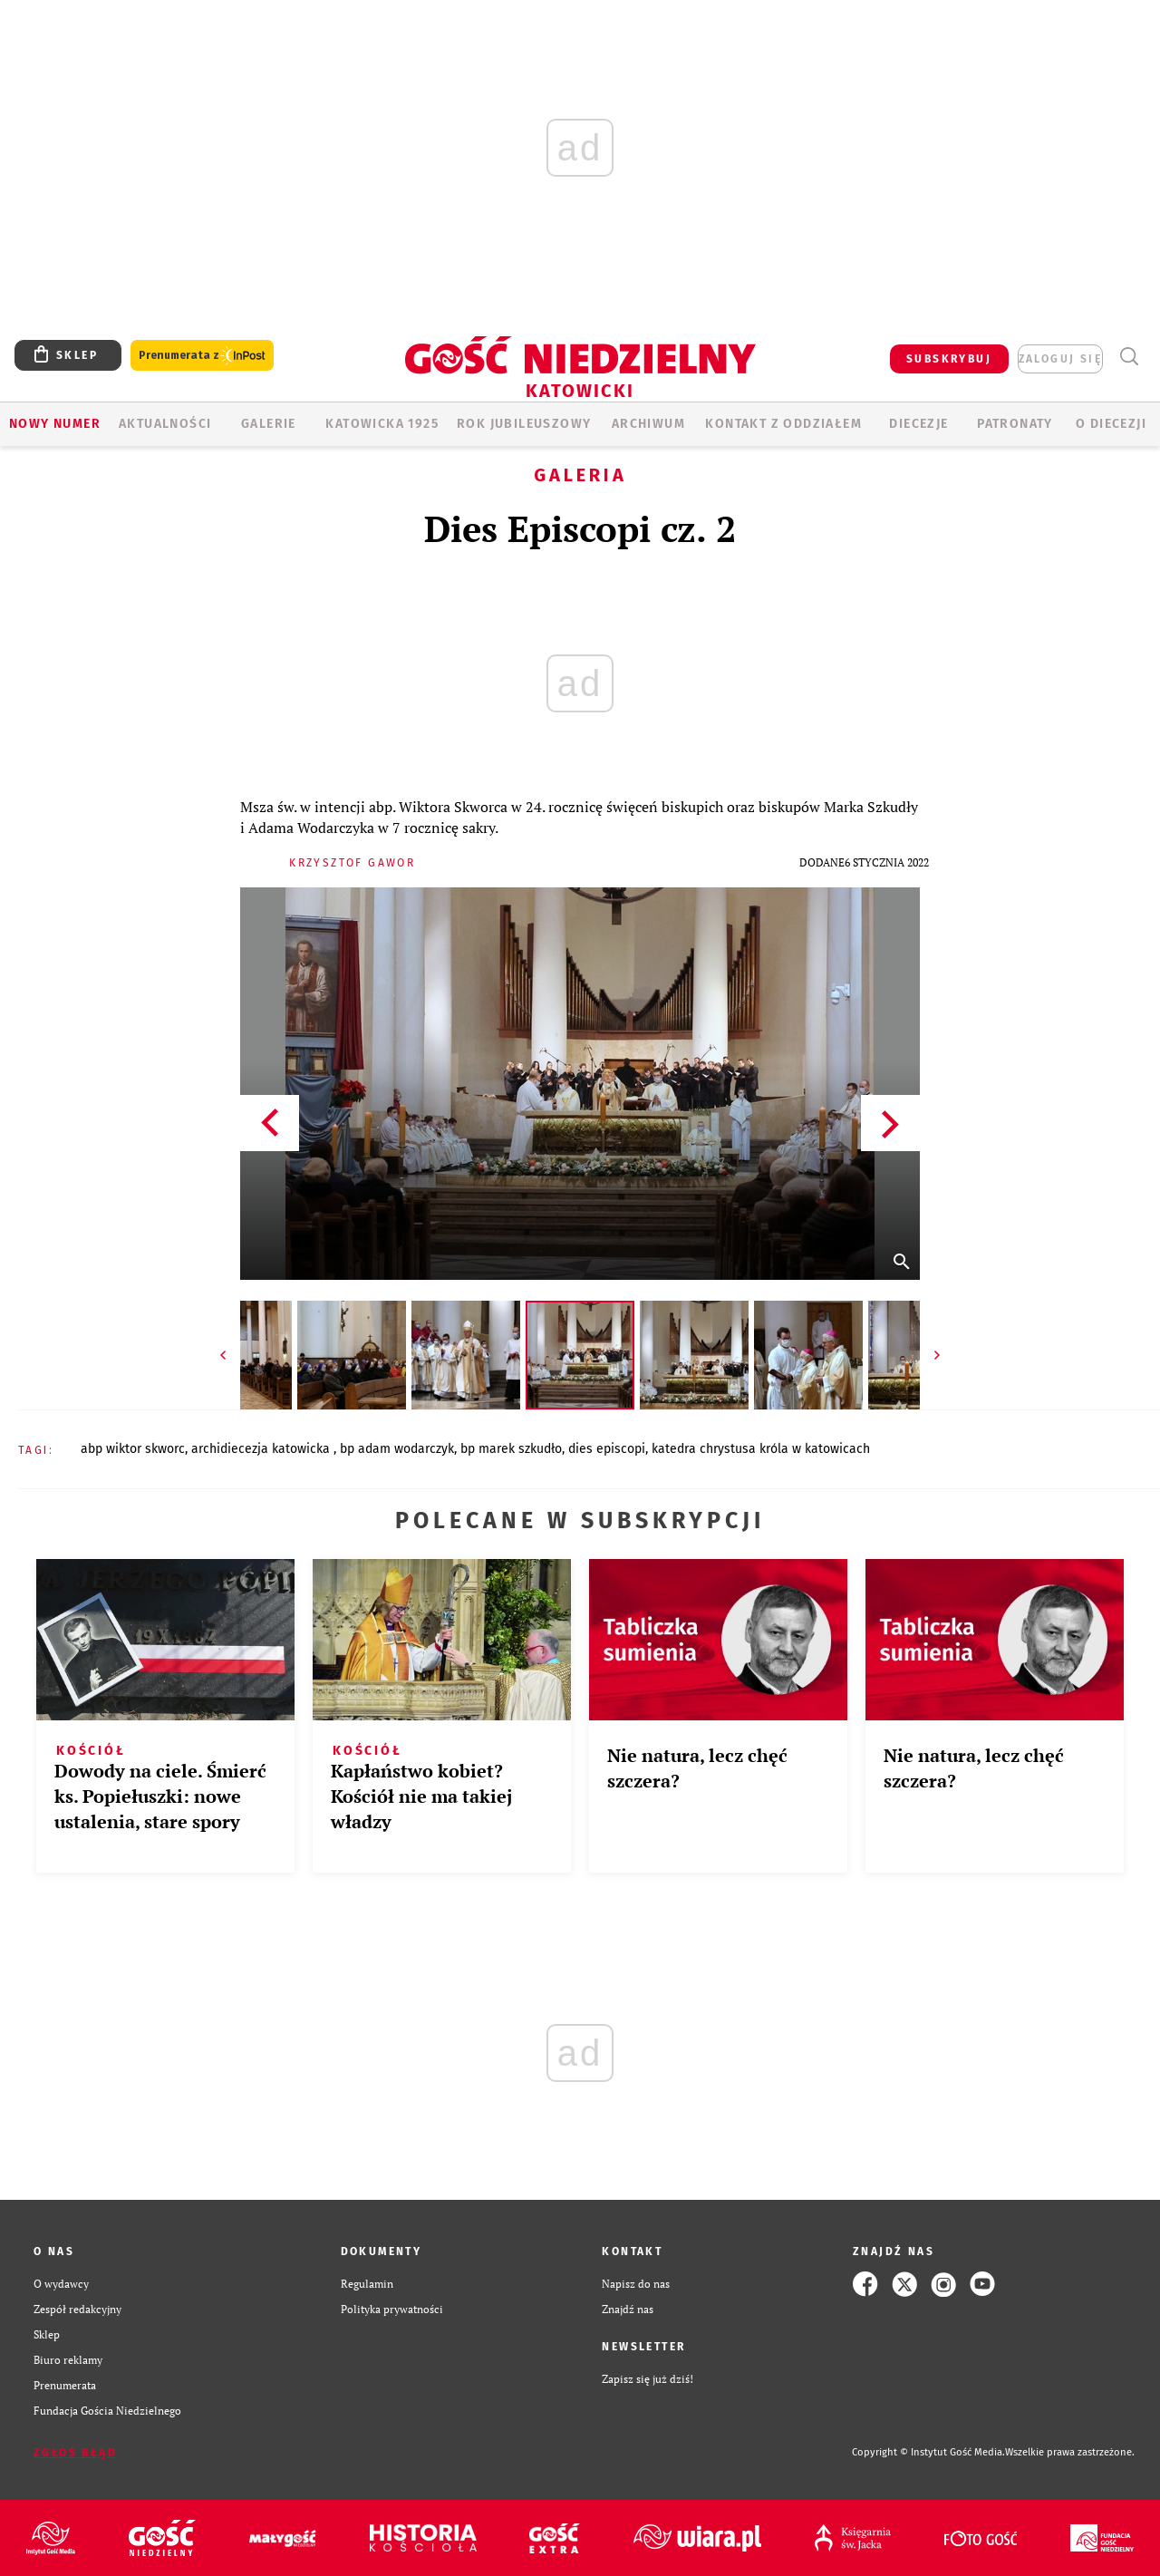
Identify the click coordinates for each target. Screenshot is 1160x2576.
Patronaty (1015, 423)
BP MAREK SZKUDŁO (511, 1449)
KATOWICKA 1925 (382, 423)
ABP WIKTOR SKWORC (133, 1449)
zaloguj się (1060, 359)
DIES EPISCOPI (606, 1449)
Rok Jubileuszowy (524, 423)
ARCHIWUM (648, 423)
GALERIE (268, 423)
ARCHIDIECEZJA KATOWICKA (262, 1449)
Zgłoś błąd (75, 2452)
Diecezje (918, 423)
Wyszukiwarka (1129, 356)
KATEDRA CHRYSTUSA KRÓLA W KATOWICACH (761, 1449)
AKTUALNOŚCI (165, 423)
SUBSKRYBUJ (948, 359)
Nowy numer (55, 423)
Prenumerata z (202, 355)
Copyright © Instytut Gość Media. (928, 2452)
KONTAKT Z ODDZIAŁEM (783, 423)
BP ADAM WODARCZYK (397, 1449)
